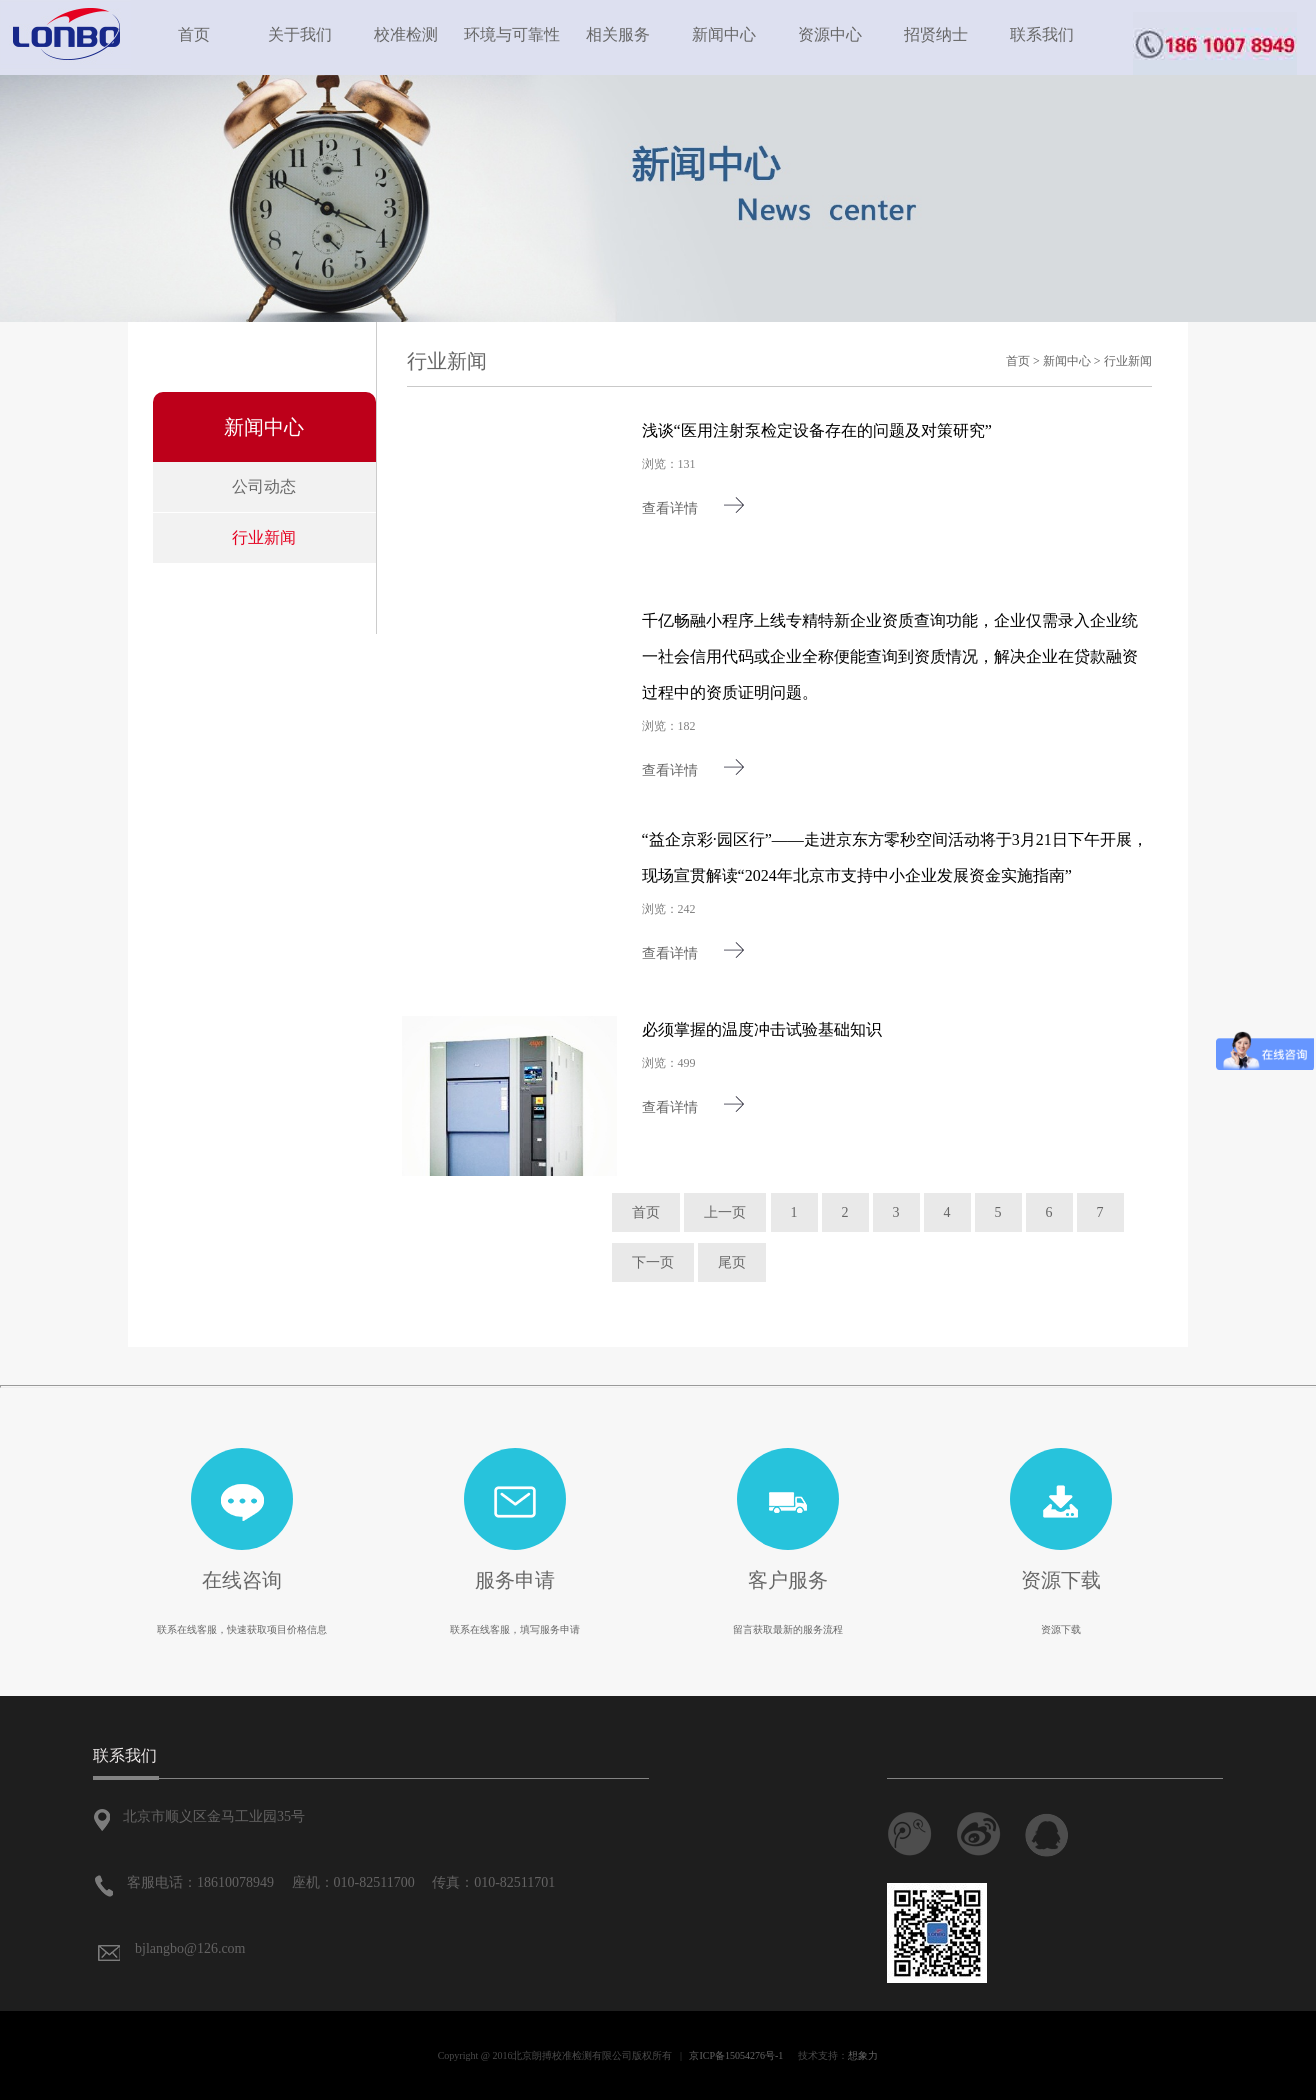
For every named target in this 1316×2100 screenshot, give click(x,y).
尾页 (732, 1262)
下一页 (653, 1262)
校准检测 (406, 34)
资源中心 (830, 34)
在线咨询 (242, 1580)
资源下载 (1061, 1580)
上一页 (725, 1212)
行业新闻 (264, 537)
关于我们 (300, 34)
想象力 (863, 2055)
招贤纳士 (936, 34)
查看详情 (694, 508)
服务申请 (515, 1580)
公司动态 (264, 486)
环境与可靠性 (512, 34)
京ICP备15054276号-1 (736, 2055)
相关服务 (618, 34)
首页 (194, 34)
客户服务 (788, 1580)
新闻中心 (724, 34)
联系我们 (1042, 34)
